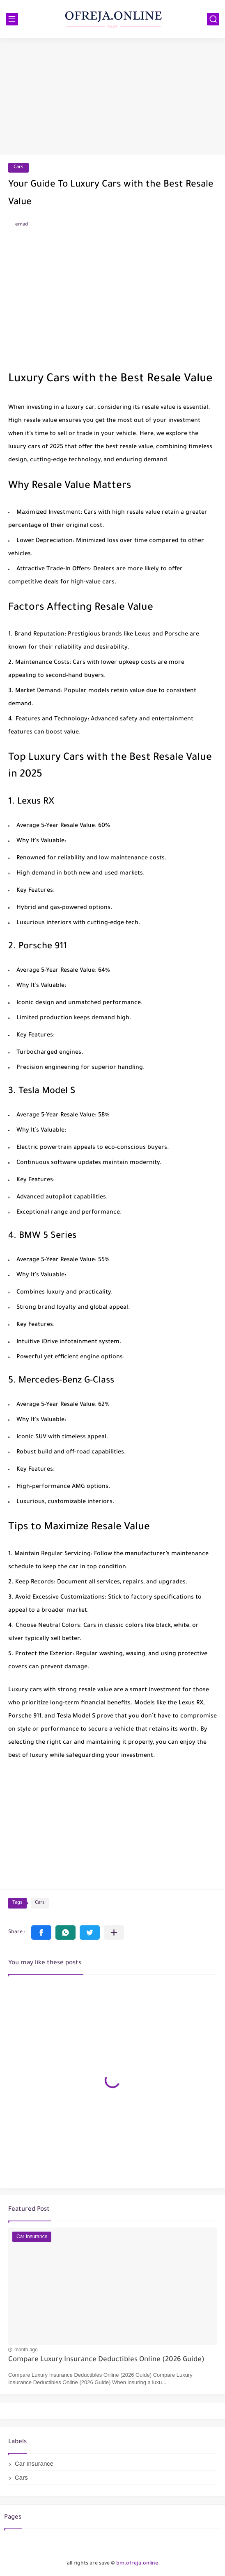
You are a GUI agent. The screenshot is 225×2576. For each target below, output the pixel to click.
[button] (41, 1932)
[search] (213, 19)
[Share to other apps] (114, 1932)
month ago (26, 2350)
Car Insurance (34, 2463)
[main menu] (12, 19)
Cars (18, 167)
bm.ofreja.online (137, 2564)
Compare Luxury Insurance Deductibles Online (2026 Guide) (106, 2360)
